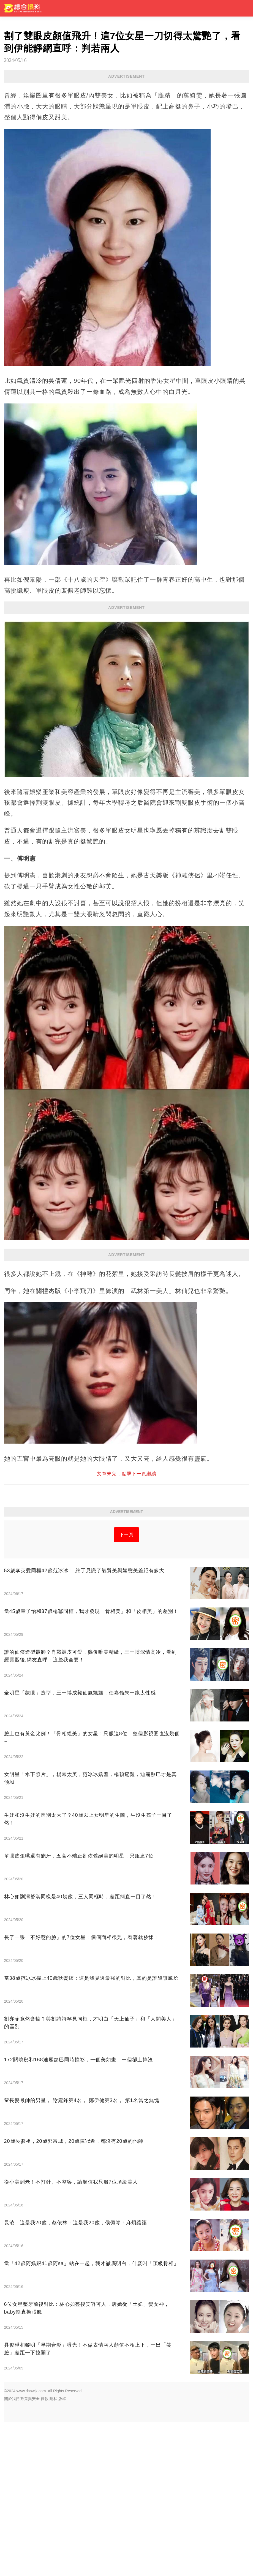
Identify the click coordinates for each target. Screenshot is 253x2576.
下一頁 (126, 1688)
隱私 (53, 2553)
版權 (62, 2553)
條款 (44, 2553)
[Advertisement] (126, 1300)
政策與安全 (30, 2553)
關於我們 (12, 2553)
